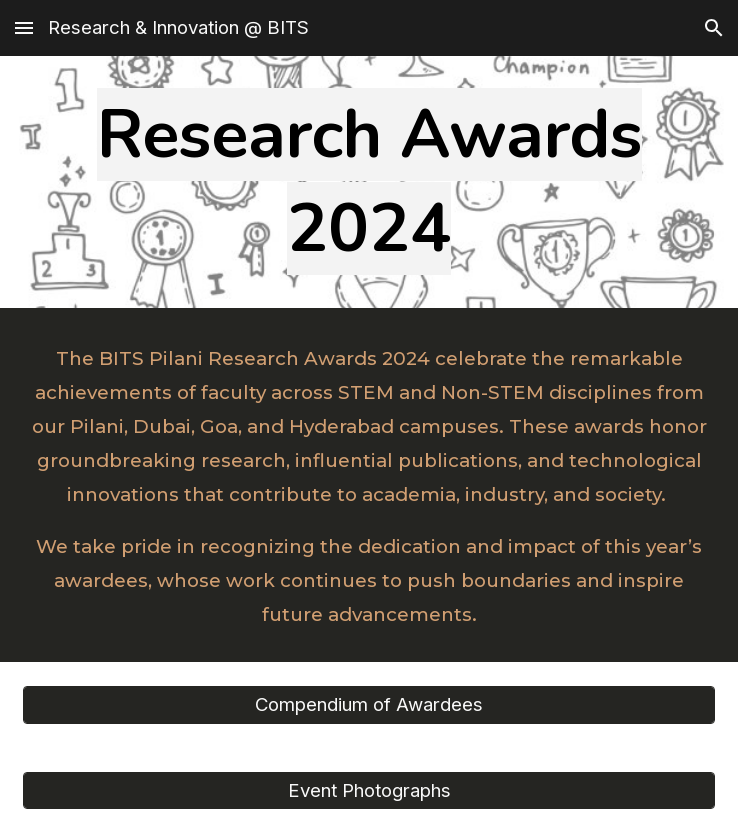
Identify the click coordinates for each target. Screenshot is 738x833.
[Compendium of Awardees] (369, 705)
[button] (24, 27)
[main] (369, 182)
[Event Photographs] (369, 790)
